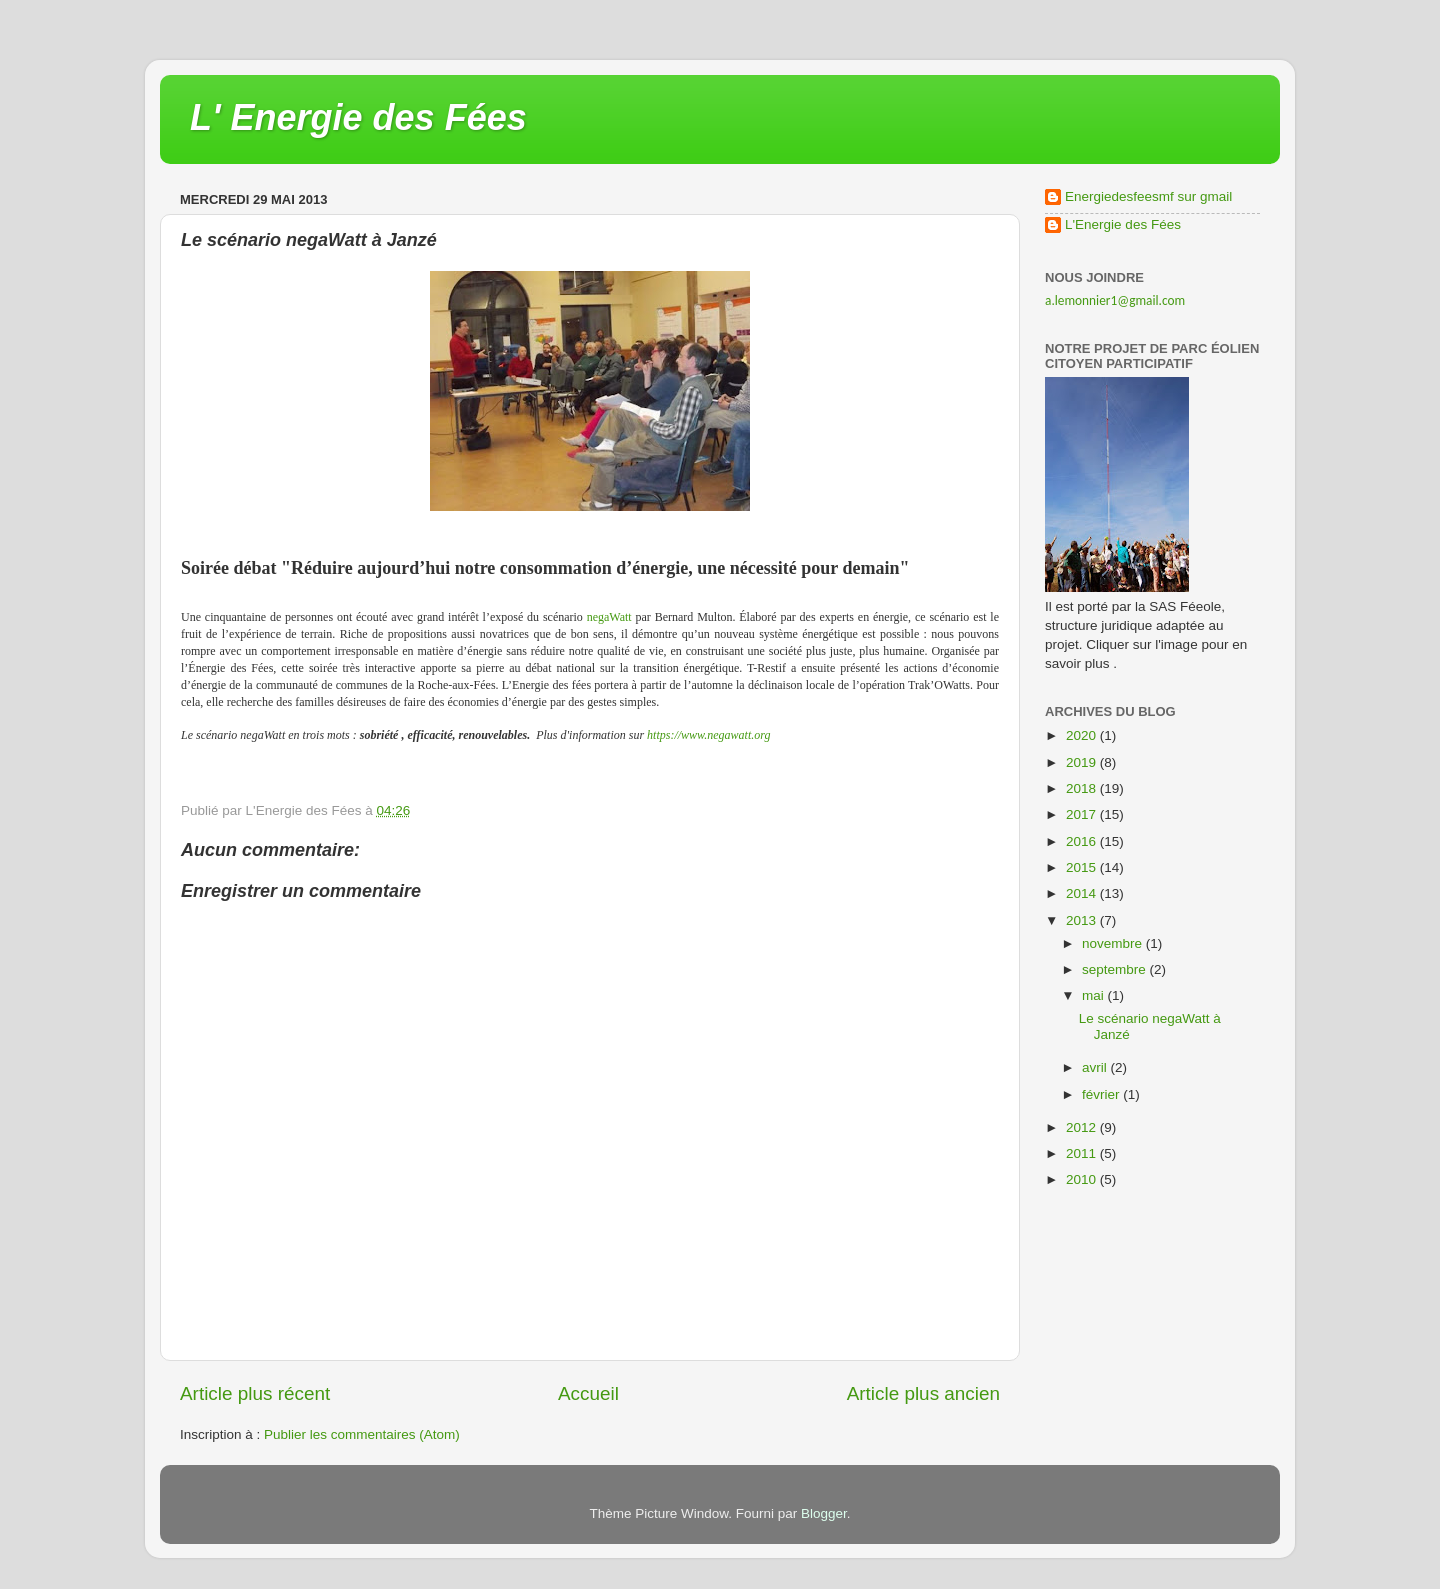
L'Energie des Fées (1123, 224)
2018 (1083, 788)
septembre (1116, 969)
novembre (1114, 943)
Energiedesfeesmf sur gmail (1148, 196)
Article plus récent (255, 1393)
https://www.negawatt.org (708, 735)
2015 (1083, 867)
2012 (1083, 1127)
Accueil (588, 1393)
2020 (1083, 735)
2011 (1083, 1153)
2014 (1083, 893)
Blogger (824, 1513)
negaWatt (609, 617)
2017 (1083, 814)
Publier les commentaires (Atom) (362, 1434)
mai (1095, 995)
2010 (1083, 1179)
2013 (1083, 920)
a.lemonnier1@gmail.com (1115, 300)
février (1102, 1094)
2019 (1083, 762)
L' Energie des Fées (358, 117)
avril (1096, 1067)
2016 (1083, 841)
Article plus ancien (923, 1393)
